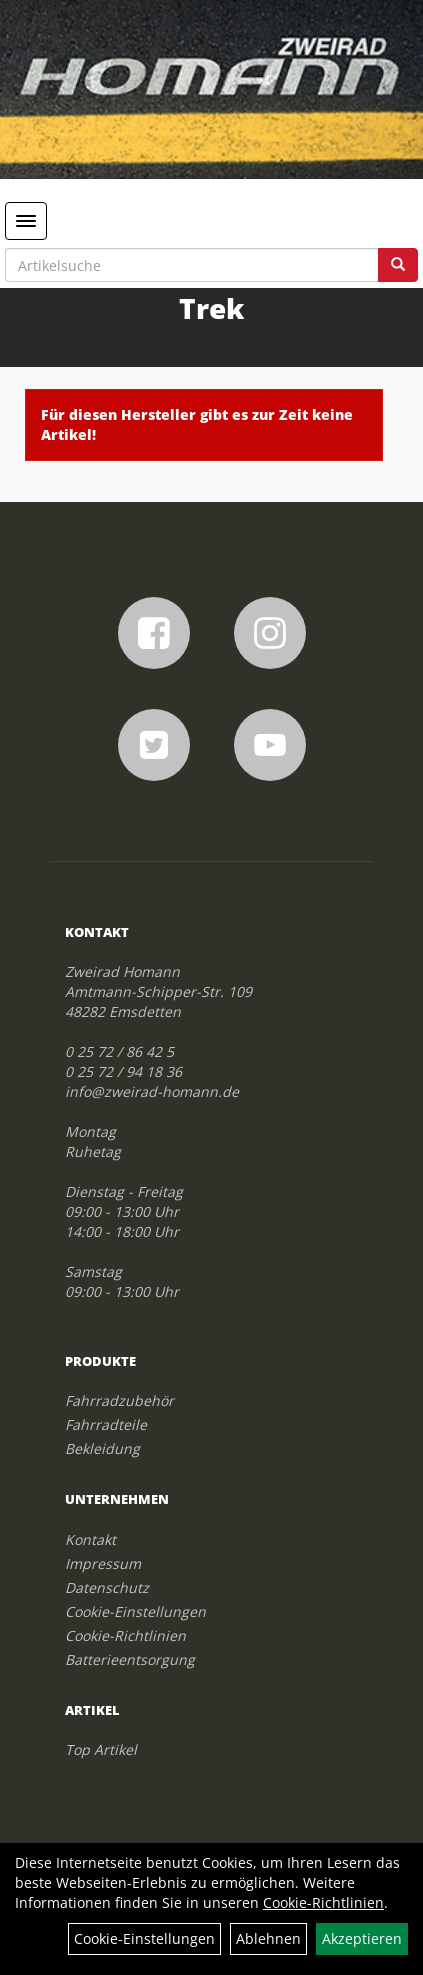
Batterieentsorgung (130, 1659)
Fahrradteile (106, 1424)
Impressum (103, 1563)
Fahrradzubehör (119, 1400)
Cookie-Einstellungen (135, 1611)
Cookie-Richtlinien (125, 1635)
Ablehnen (268, 1938)
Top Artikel (101, 1749)
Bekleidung (102, 1448)
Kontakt (90, 1539)
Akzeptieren (362, 1938)
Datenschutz (107, 1587)
